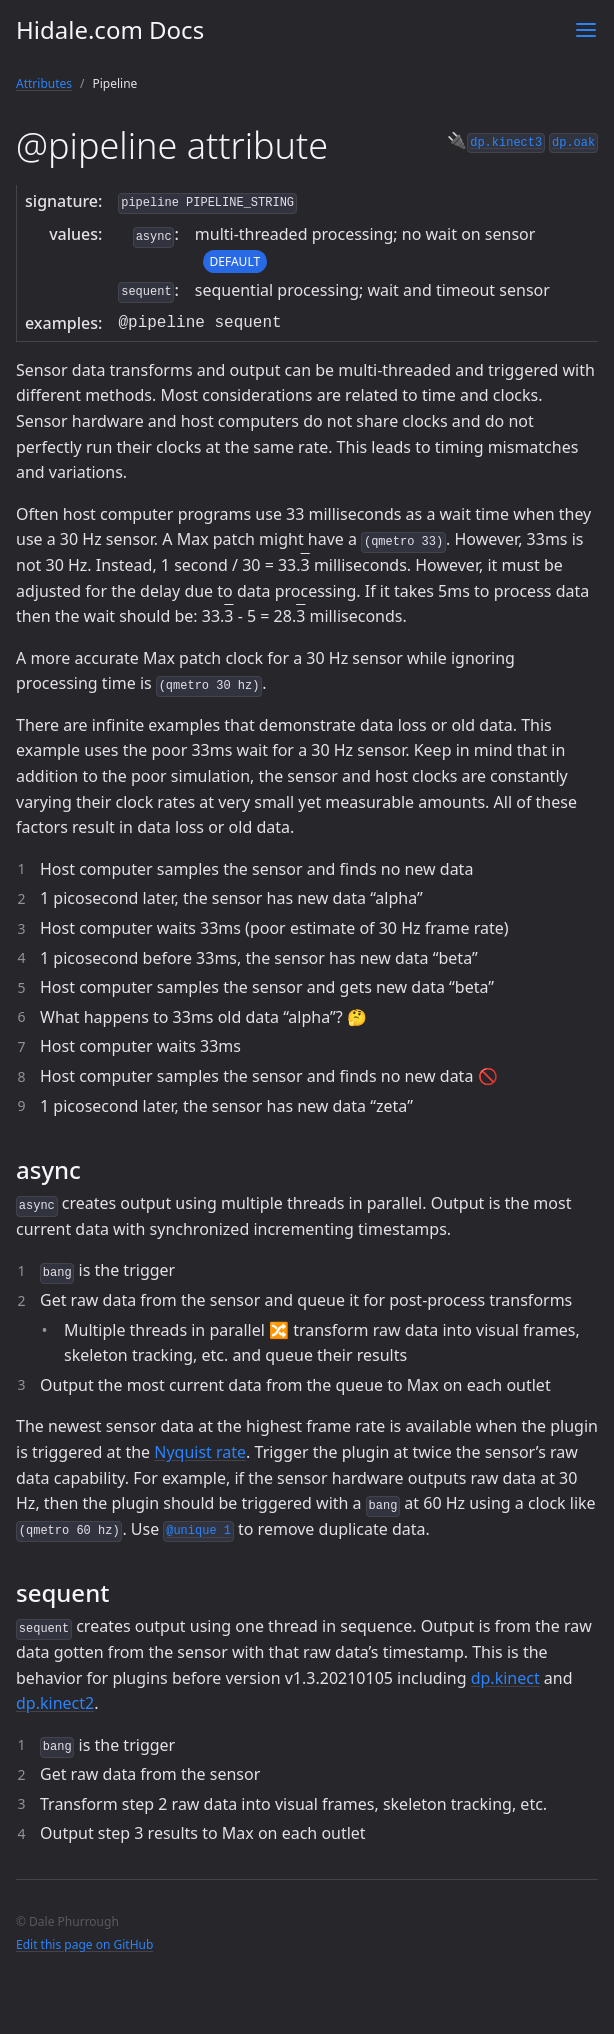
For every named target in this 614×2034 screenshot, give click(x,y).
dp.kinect (505, 1678)
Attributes (44, 83)
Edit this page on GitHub (84, 1944)
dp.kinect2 (55, 1703)
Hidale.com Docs (110, 29)
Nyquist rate (200, 1452)
